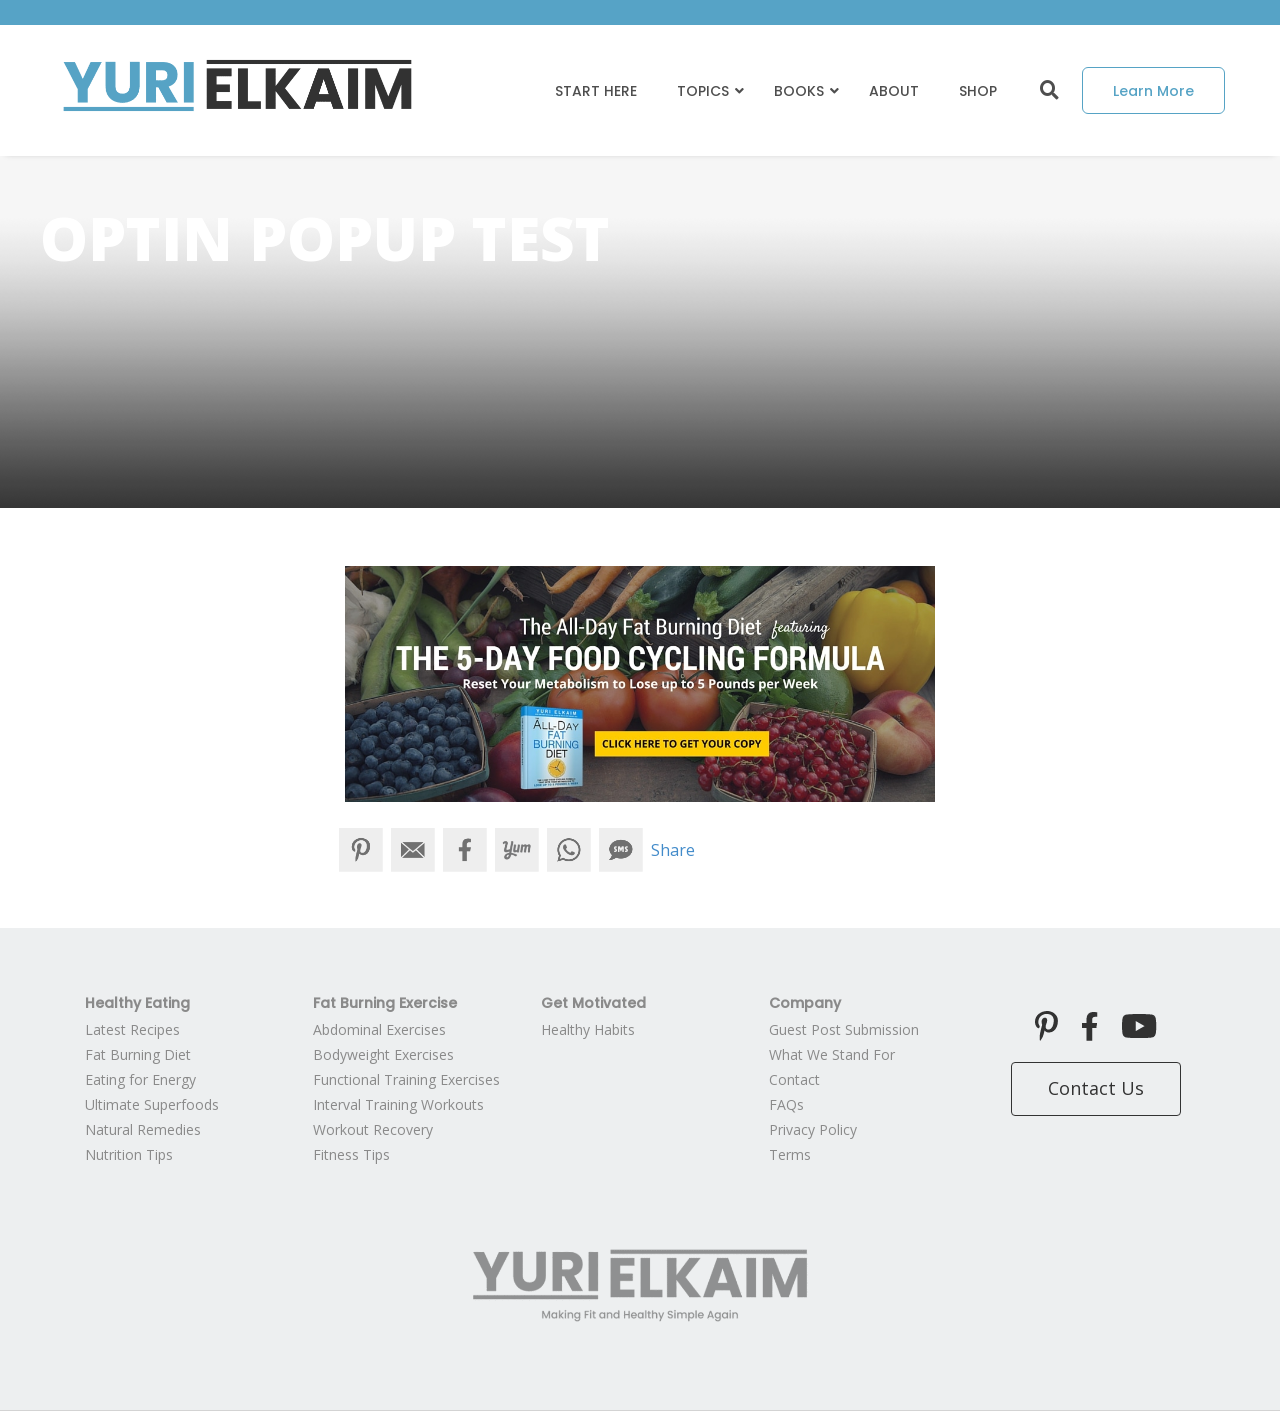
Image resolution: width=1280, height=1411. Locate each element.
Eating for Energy (140, 1079)
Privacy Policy (813, 1129)
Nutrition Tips (129, 1154)
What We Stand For (832, 1054)
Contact (794, 1079)
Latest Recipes (132, 1029)
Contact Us (1096, 1088)
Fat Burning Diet (138, 1054)
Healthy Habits (588, 1029)
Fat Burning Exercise (385, 1003)
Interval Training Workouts (398, 1104)
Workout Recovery (373, 1129)
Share (673, 850)
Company (805, 1003)
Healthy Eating (137, 1003)
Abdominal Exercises (379, 1029)
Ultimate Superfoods (152, 1104)
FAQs (786, 1104)
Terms (790, 1154)
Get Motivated (593, 1003)
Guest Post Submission (844, 1029)
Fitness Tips (351, 1154)
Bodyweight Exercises (383, 1054)
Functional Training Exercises (406, 1079)
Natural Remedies (143, 1129)
